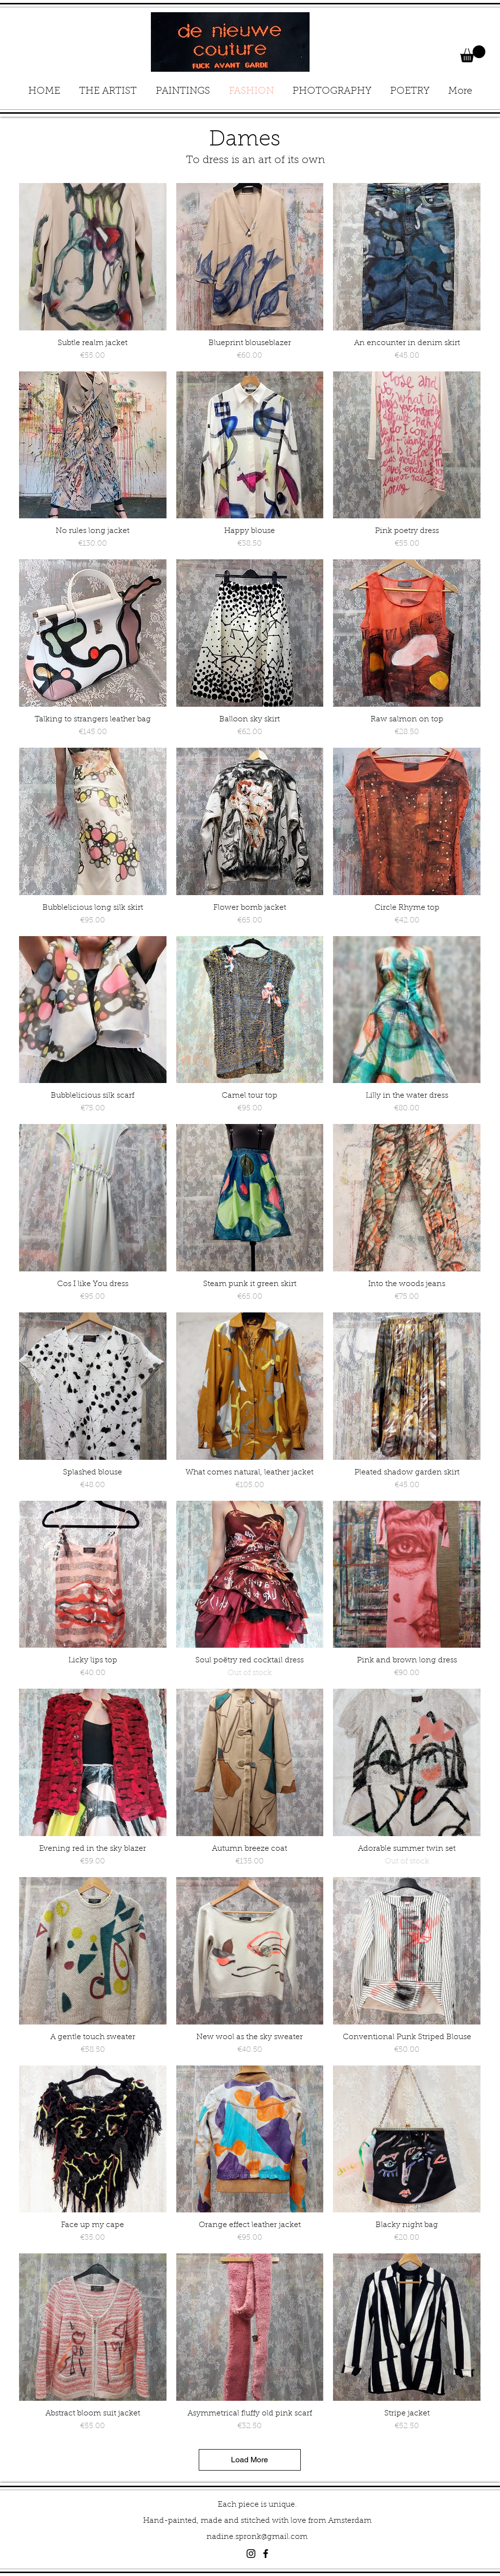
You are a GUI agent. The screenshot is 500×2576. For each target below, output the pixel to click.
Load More (249, 2459)
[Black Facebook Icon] (265, 2553)
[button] (472, 53)
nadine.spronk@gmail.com (257, 2537)
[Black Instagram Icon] (251, 2553)
